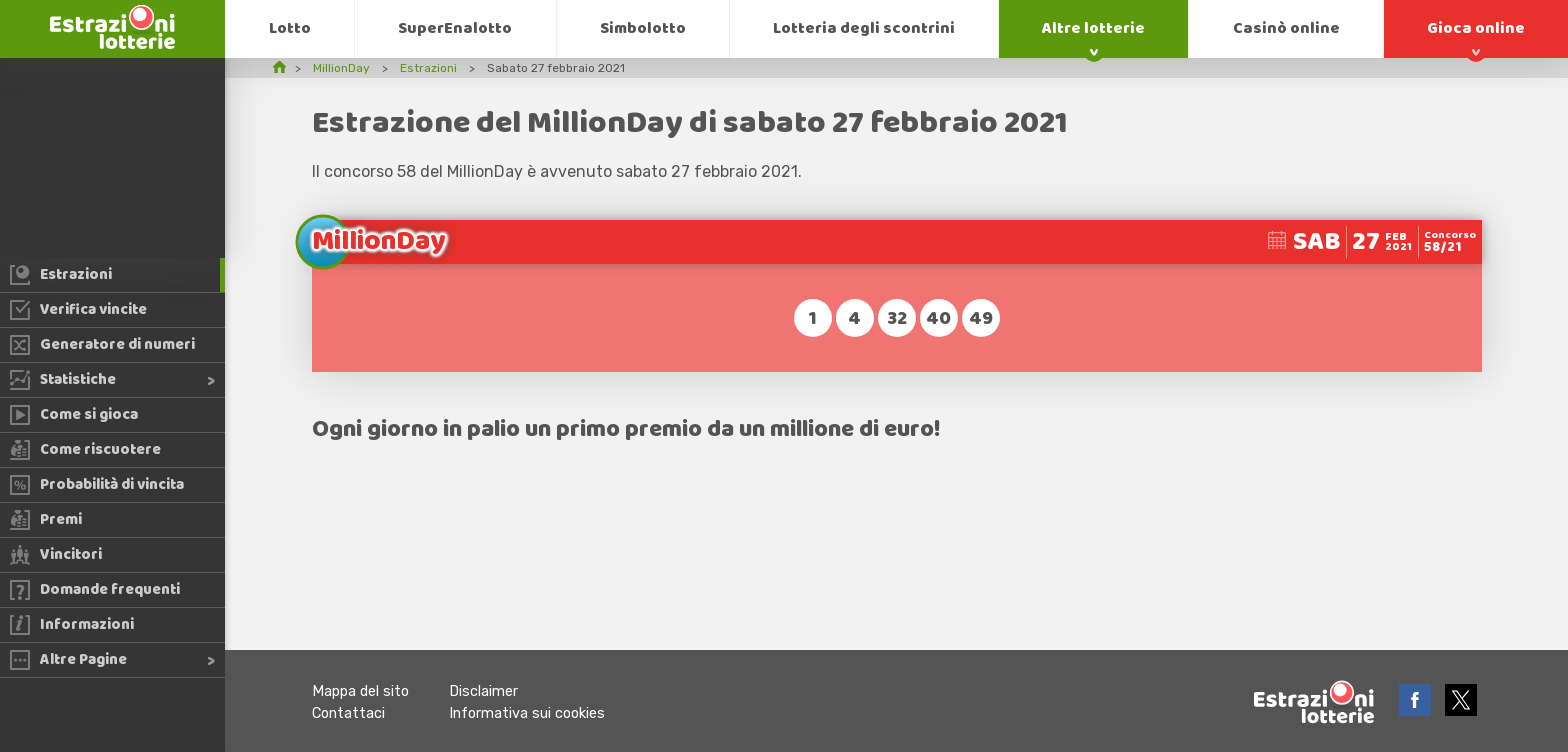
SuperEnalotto (455, 28)
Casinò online (1286, 28)
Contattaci (348, 713)
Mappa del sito (360, 691)
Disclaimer (483, 691)
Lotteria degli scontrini (864, 28)
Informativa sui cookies (527, 713)
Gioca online (1476, 28)
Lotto (290, 28)
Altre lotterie (1093, 28)
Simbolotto (643, 28)
